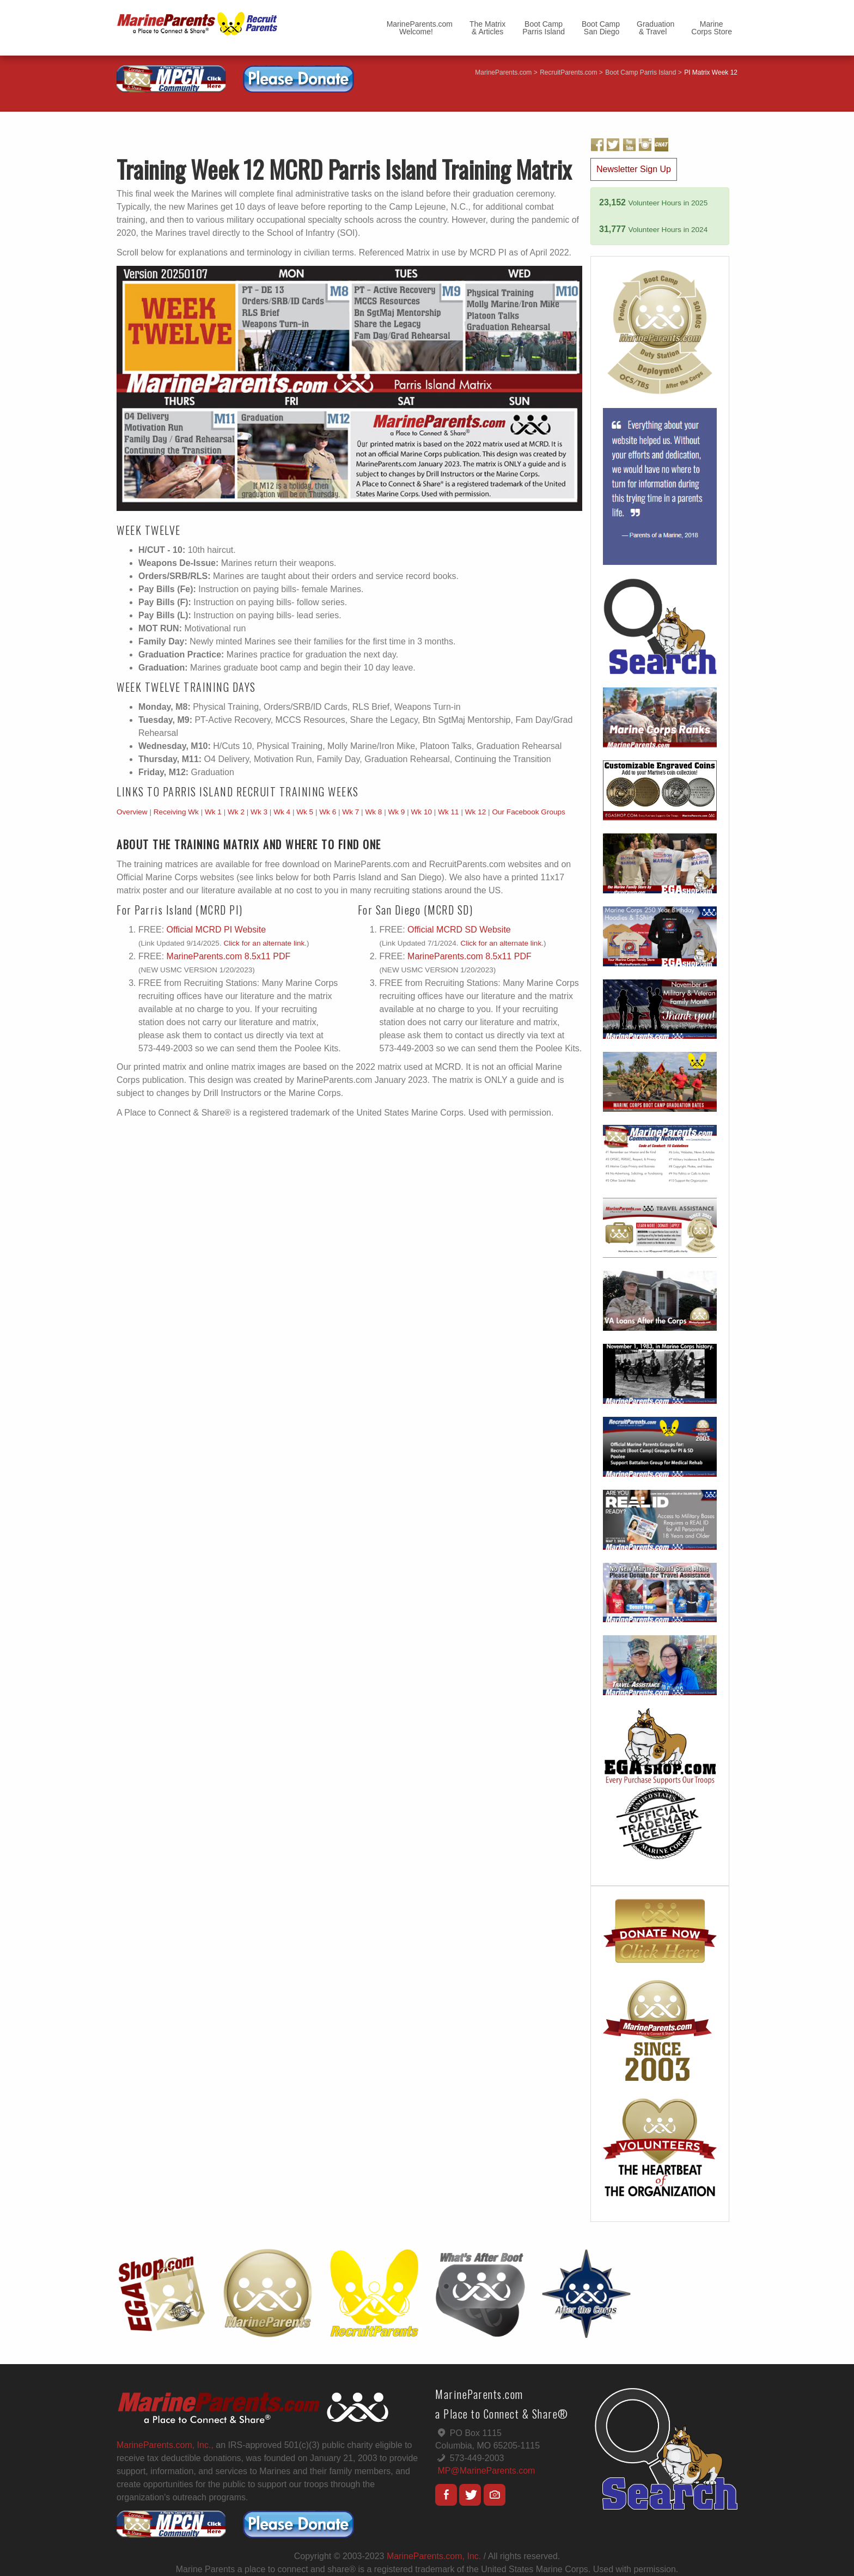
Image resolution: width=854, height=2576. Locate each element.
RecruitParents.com (568, 72)
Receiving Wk (176, 812)
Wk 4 (281, 812)
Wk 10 (421, 812)
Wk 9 (396, 812)
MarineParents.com (503, 72)
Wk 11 (448, 812)
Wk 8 (373, 812)
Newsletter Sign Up (633, 169)
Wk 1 (213, 812)
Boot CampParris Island (543, 28)
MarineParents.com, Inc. (434, 2556)
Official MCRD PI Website (216, 929)
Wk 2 (236, 812)
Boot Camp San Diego (601, 28)
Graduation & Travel (655, 28)
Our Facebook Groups (528, 812)
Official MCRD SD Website (459, 929)
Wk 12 (475, 812)
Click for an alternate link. (265, 943)
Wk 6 (327, 812)
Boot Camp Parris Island (640, 72)
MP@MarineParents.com (486, 2470)
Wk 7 (350, 812)
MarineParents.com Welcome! (420, 28)
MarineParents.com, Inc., (165, 2445)
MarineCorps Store (711, 28)
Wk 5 (304, 812)
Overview (132, 812)
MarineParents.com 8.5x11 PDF (229, 956)
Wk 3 (259, 812)
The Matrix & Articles (487, 28)
